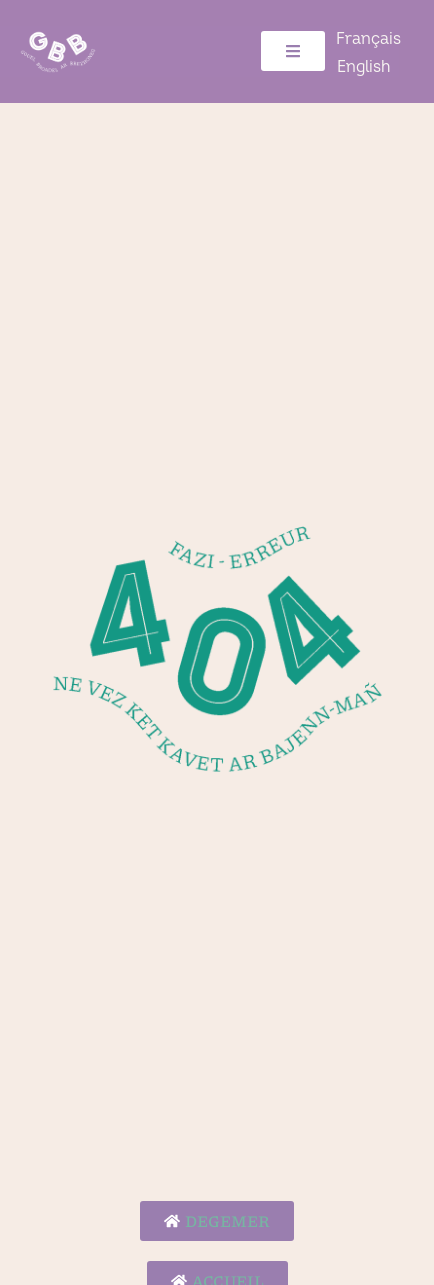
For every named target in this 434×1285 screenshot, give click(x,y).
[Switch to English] (363, 67)
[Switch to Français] (368, 39)
